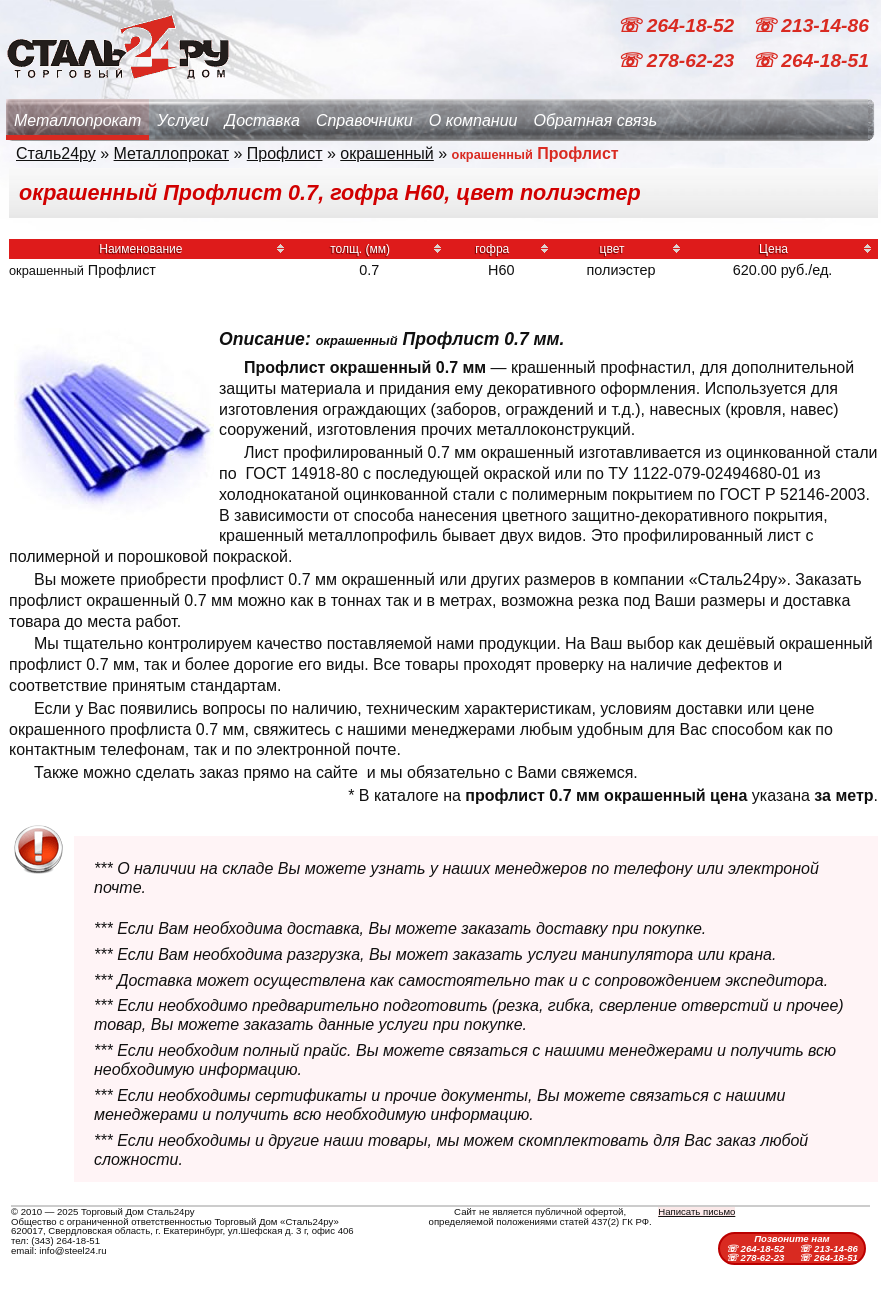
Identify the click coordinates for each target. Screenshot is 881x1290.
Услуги (183, 120)
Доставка (262, 120)
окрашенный (387, 153)
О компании (473, 120)
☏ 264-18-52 (678, 25)
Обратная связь (595, 120)
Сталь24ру (56, 153)
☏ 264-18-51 (810, 60)
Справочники (364, 120)
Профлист (285, 153)
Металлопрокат (77, 120)
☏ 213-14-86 (810, 25)
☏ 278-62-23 (678, 60)
